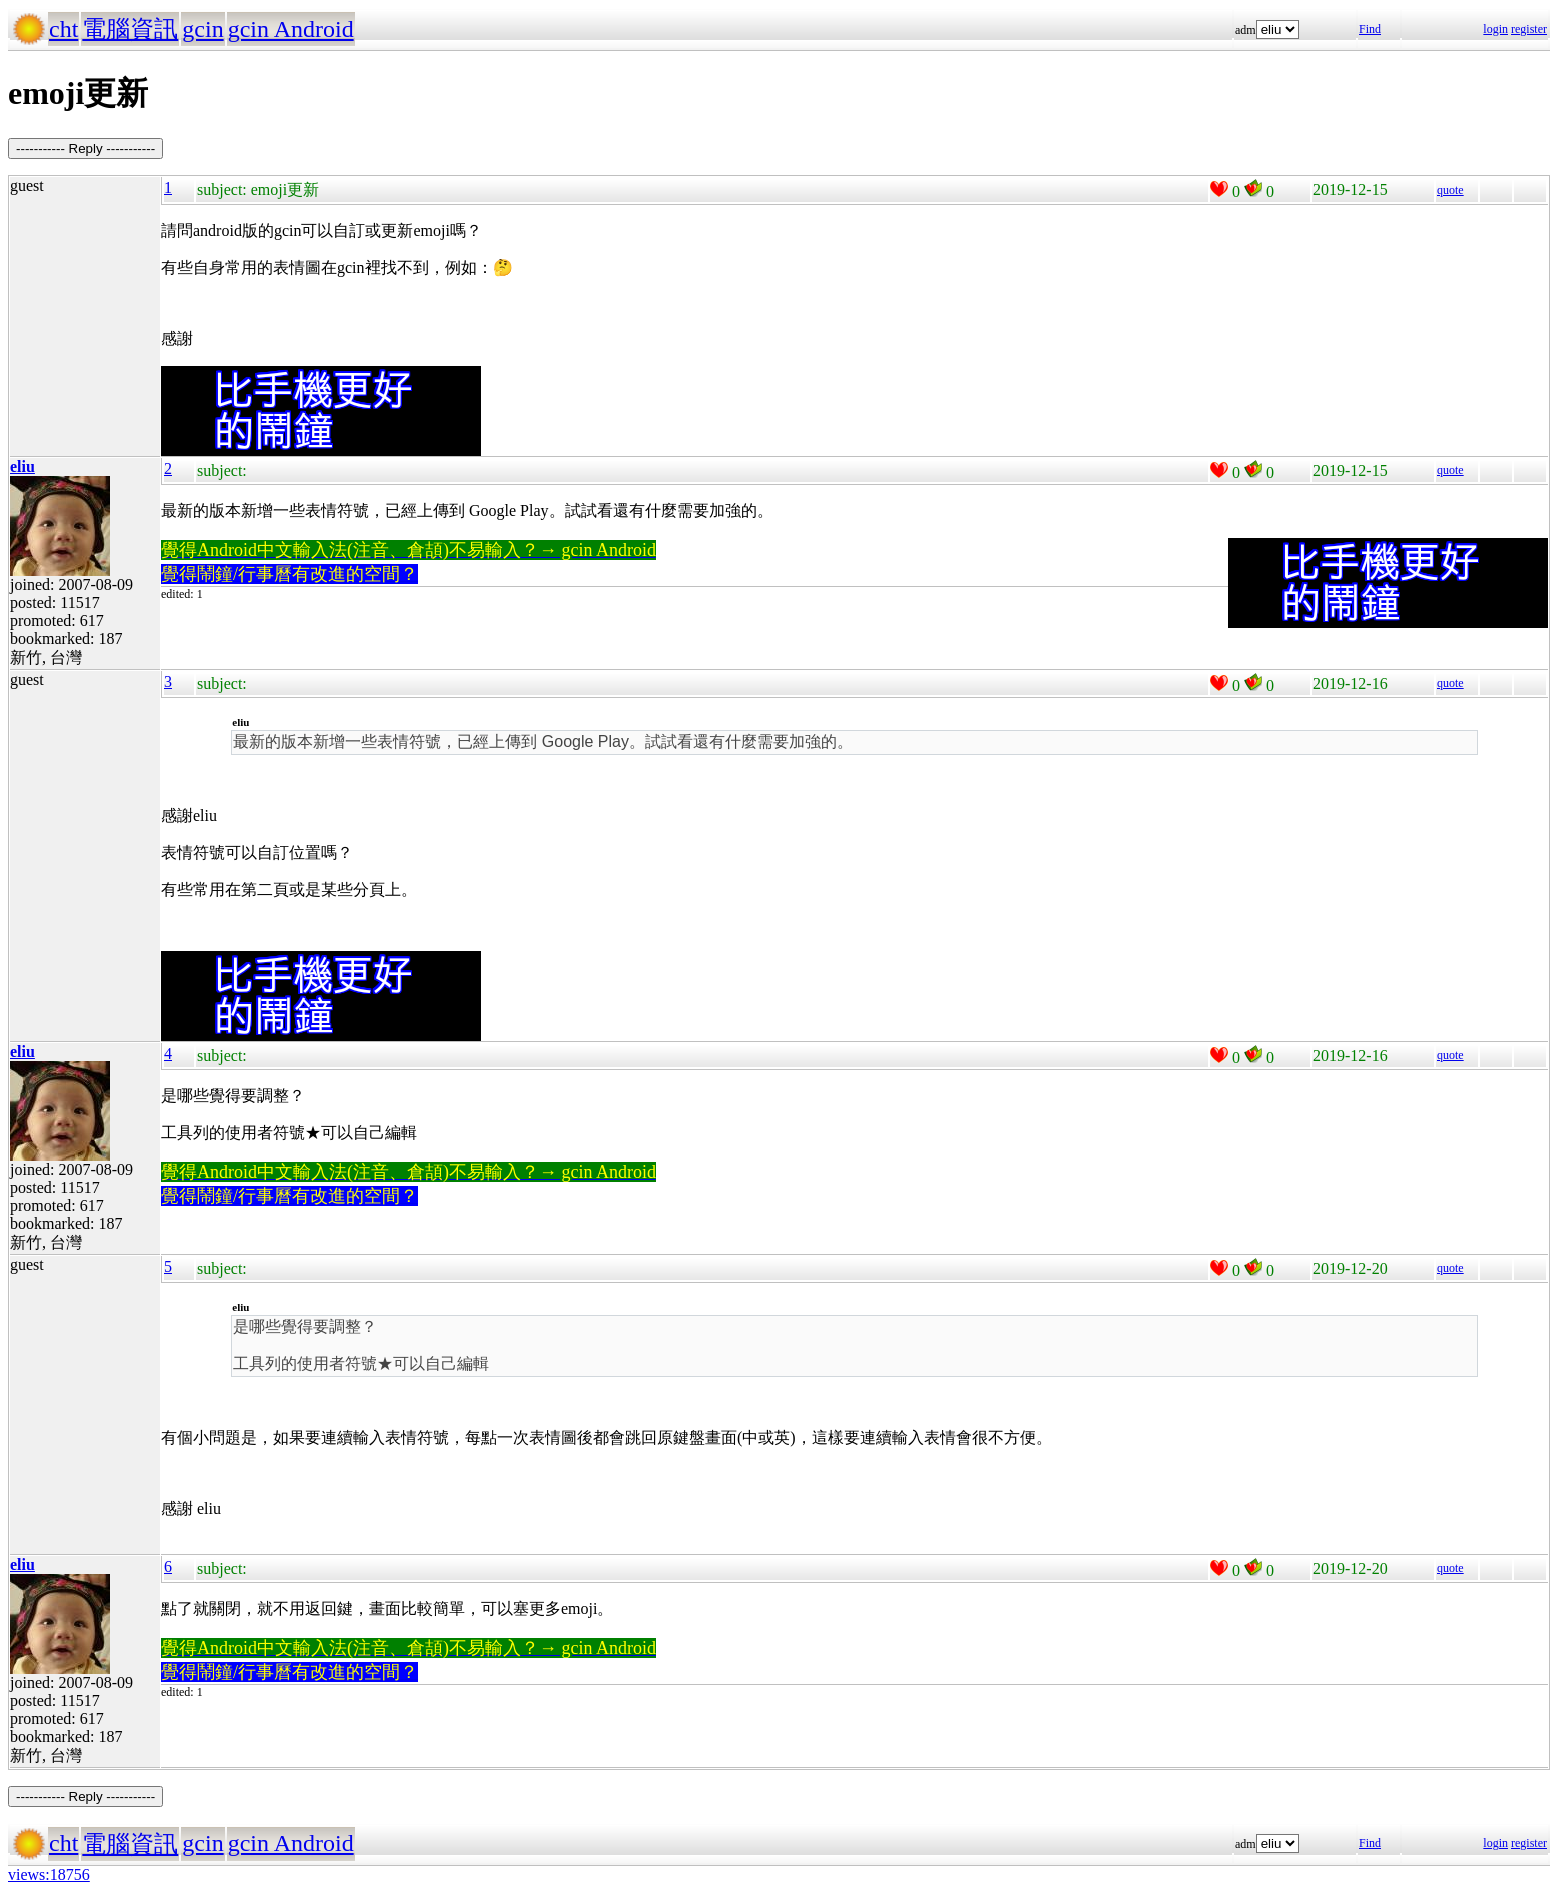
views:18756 (49, 1874)
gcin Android (291, 29)
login (1495, 29)
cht (63, 29)
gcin (202, 29)
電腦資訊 (130, 29)
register (1529, 29)
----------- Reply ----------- (85, 148)
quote (1450, 190)
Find (1370, 29)
